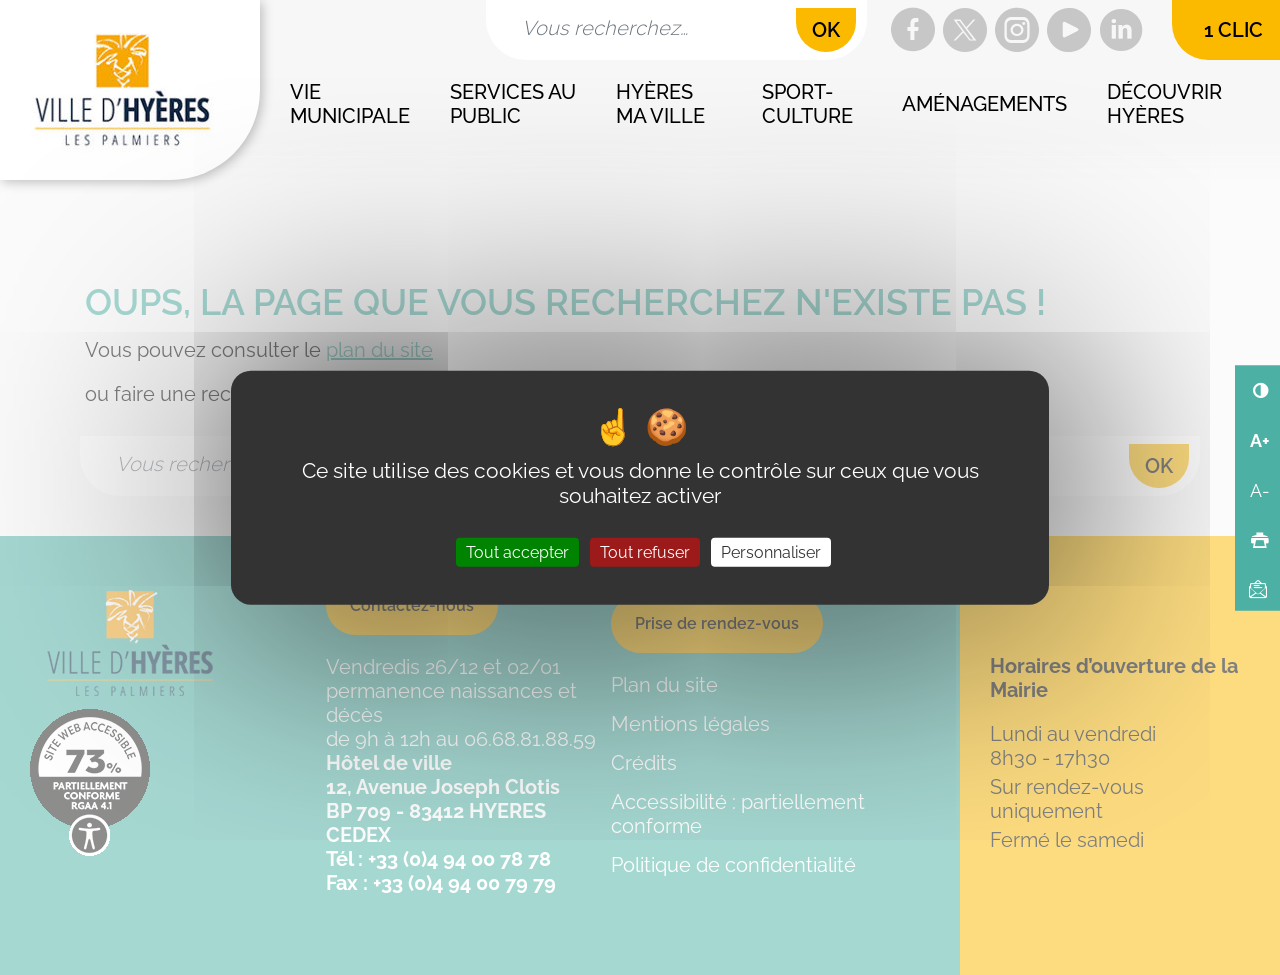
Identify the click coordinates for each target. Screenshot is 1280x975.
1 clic (1233, 30)
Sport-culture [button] (807, 104)
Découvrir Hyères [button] (1167, 104)
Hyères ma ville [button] (660, 104)
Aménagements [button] (984, 104)
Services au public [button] (515, 104)
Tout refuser (645, 552)
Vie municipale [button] (350, 104)
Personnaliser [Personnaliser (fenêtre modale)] (771, 552)
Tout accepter (517, 552)
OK (826, 30)
